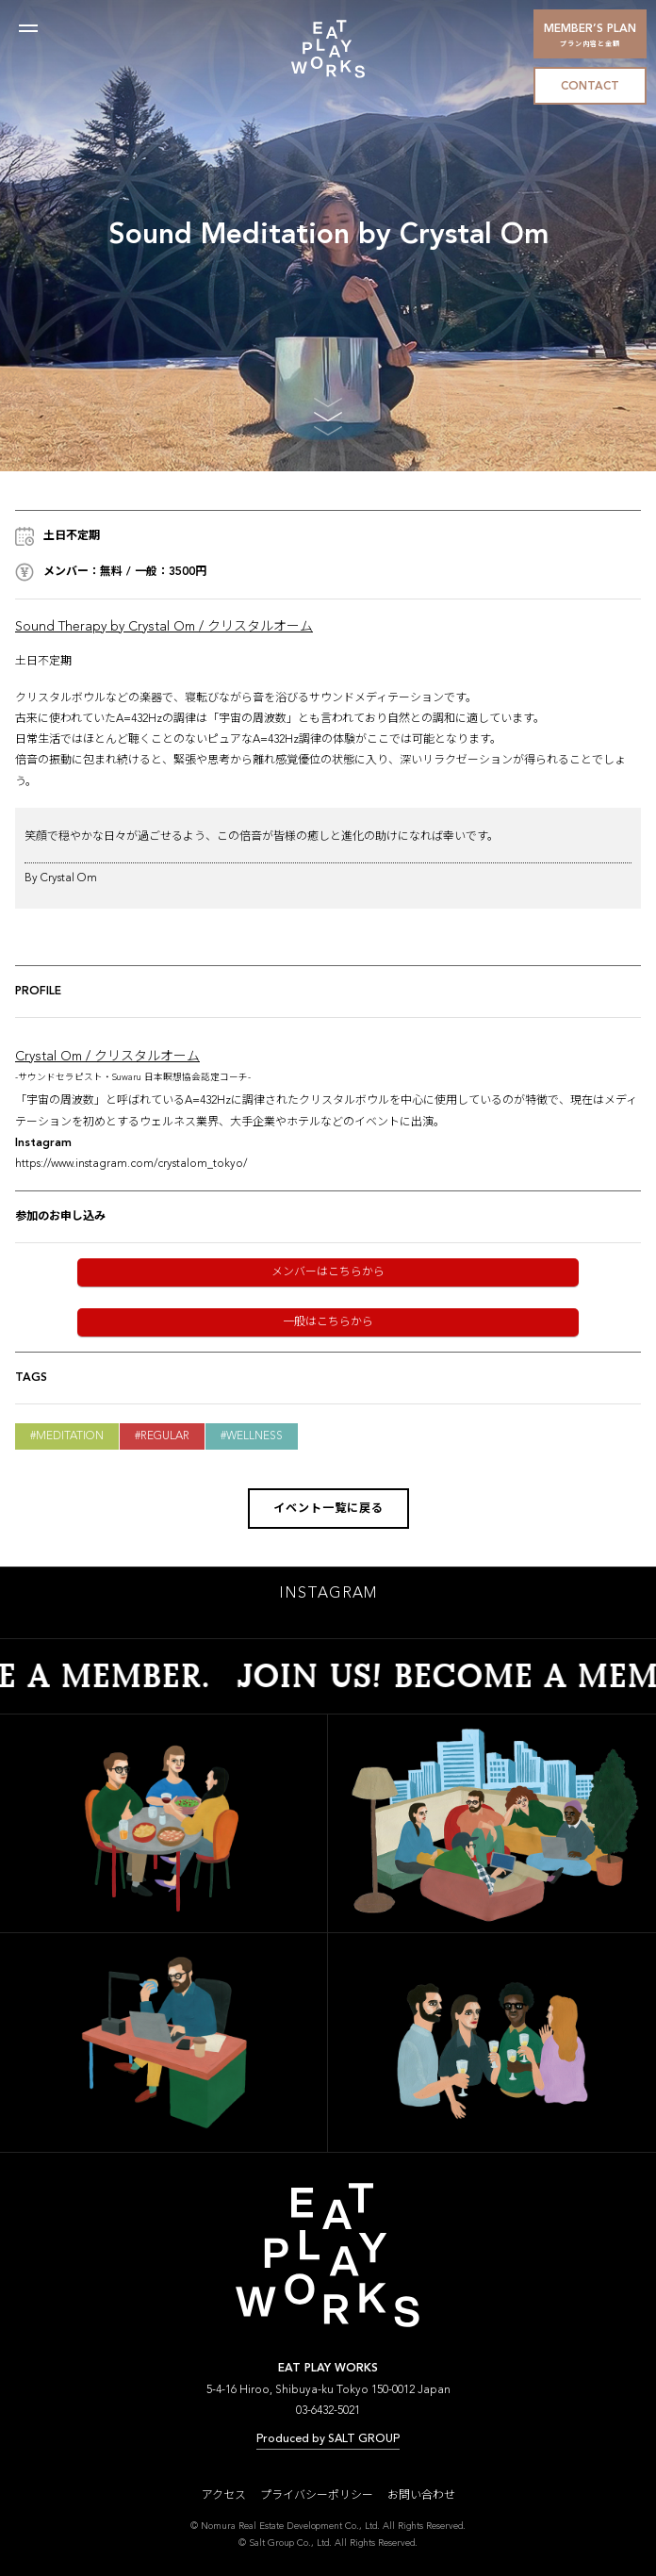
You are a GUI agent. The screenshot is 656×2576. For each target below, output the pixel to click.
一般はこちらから (328, 1322)
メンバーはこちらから (328, 1272)
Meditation (70, 1436)
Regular (164, 1436)
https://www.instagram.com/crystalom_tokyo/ (131, 1164)
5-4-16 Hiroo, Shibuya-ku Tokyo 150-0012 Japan (328, 2396)
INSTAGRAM (328, 1599)
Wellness (254, 1436)
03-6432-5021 (328, 2416)
